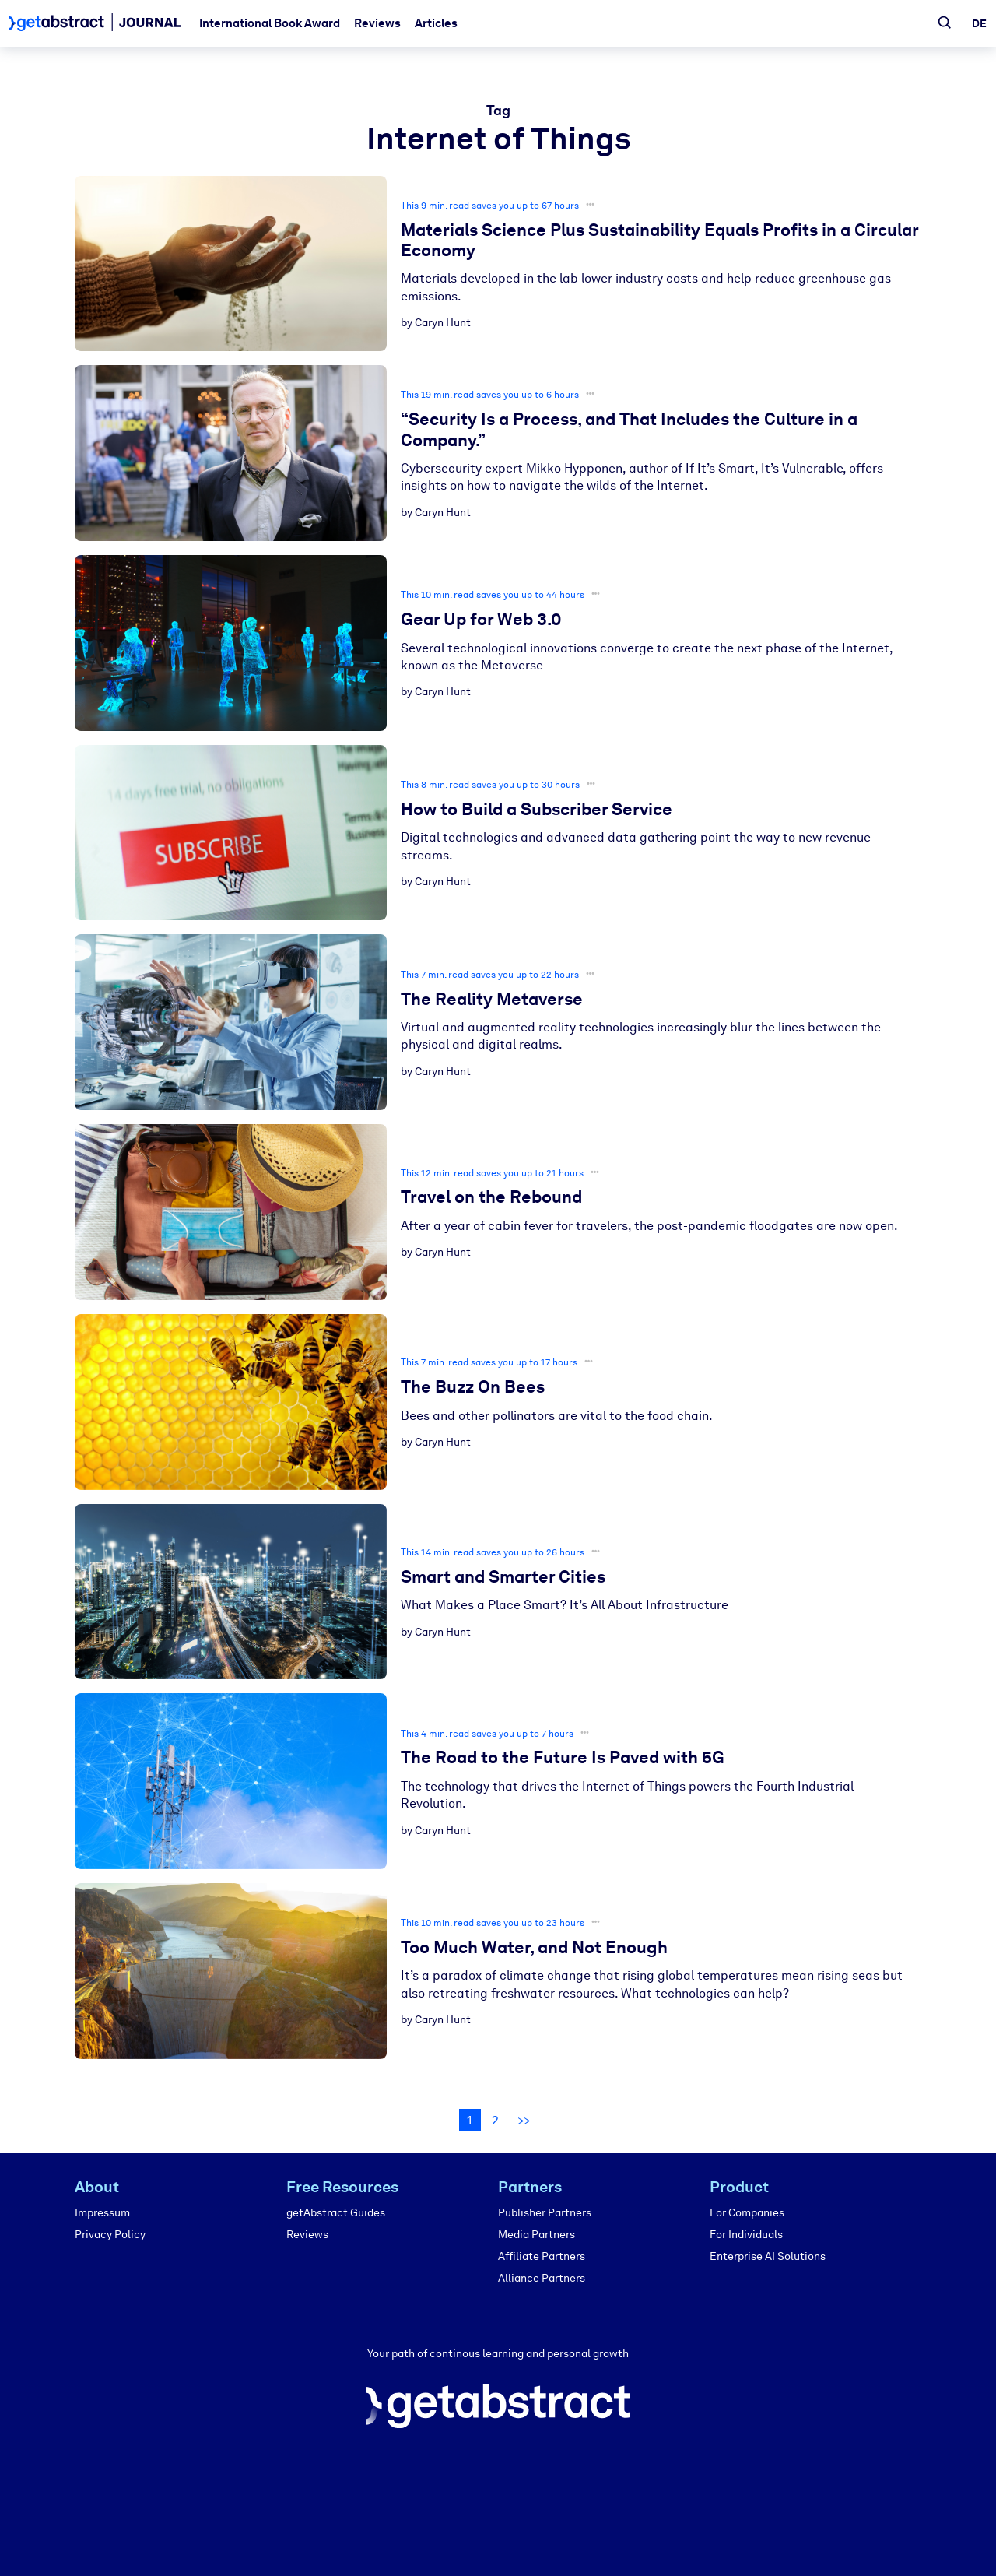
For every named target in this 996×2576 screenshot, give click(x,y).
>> (523, 2120)
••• (590, 204)
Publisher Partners (544, 2212)
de (979, 23)
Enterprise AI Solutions (768, 2256)
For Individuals (746, 2234)
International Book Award (269, 23)
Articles (436, 23)
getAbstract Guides (335, 2212)
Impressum (102, 2212)
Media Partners (536, 2234)
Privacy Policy (110, 2234)
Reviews (377, 23)
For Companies (747, 2212)
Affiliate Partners (541, 2256)
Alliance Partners (541, 2278)
